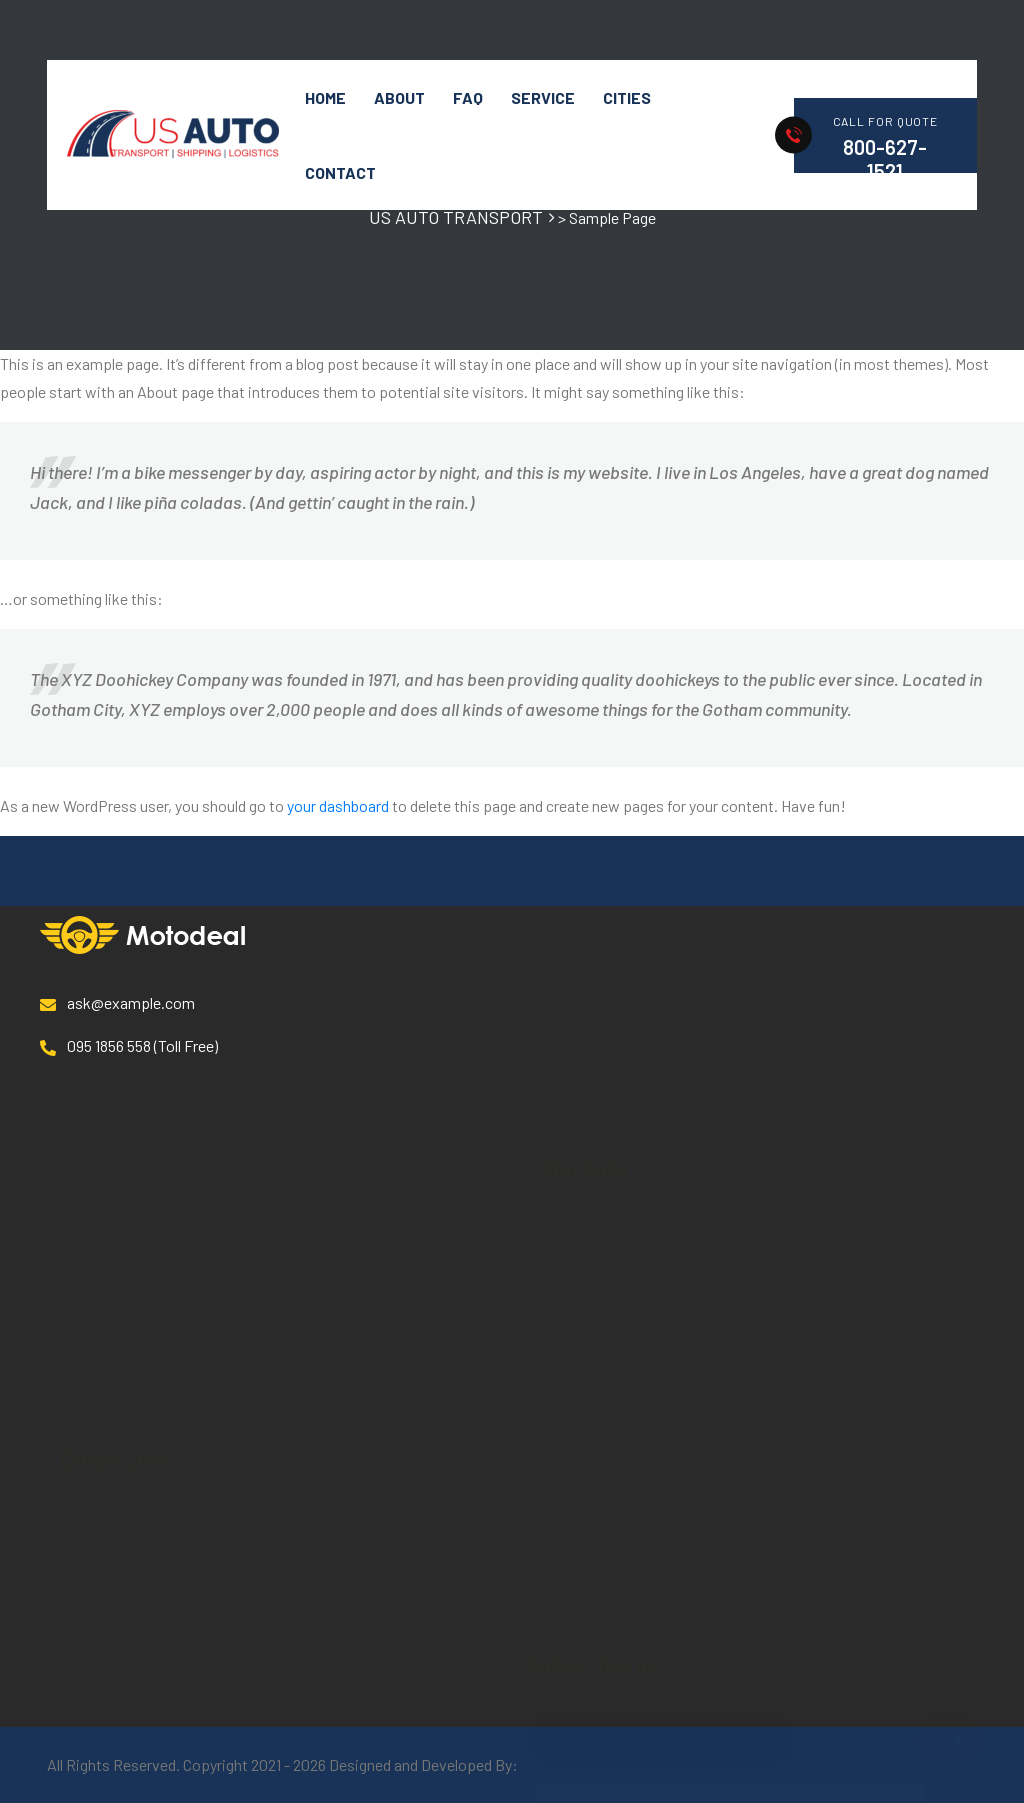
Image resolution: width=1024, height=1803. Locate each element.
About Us (576, 994)
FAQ (468, 97)
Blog (560, 1102)
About (399, 97)
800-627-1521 (885, 159)
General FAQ (99, 1357)
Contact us (581, 1138)
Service (543, 97)
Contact (340, 172)
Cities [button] (627, 97)
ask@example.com (117, 1003)
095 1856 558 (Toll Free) (129, 1046)
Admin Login (102, 1429)
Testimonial (99, 1393)
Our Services (586, 1030)
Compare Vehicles (119, 1321)
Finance (86, 1285)
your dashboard (338, 805)
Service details (594, 1066)
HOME (325, 97)
